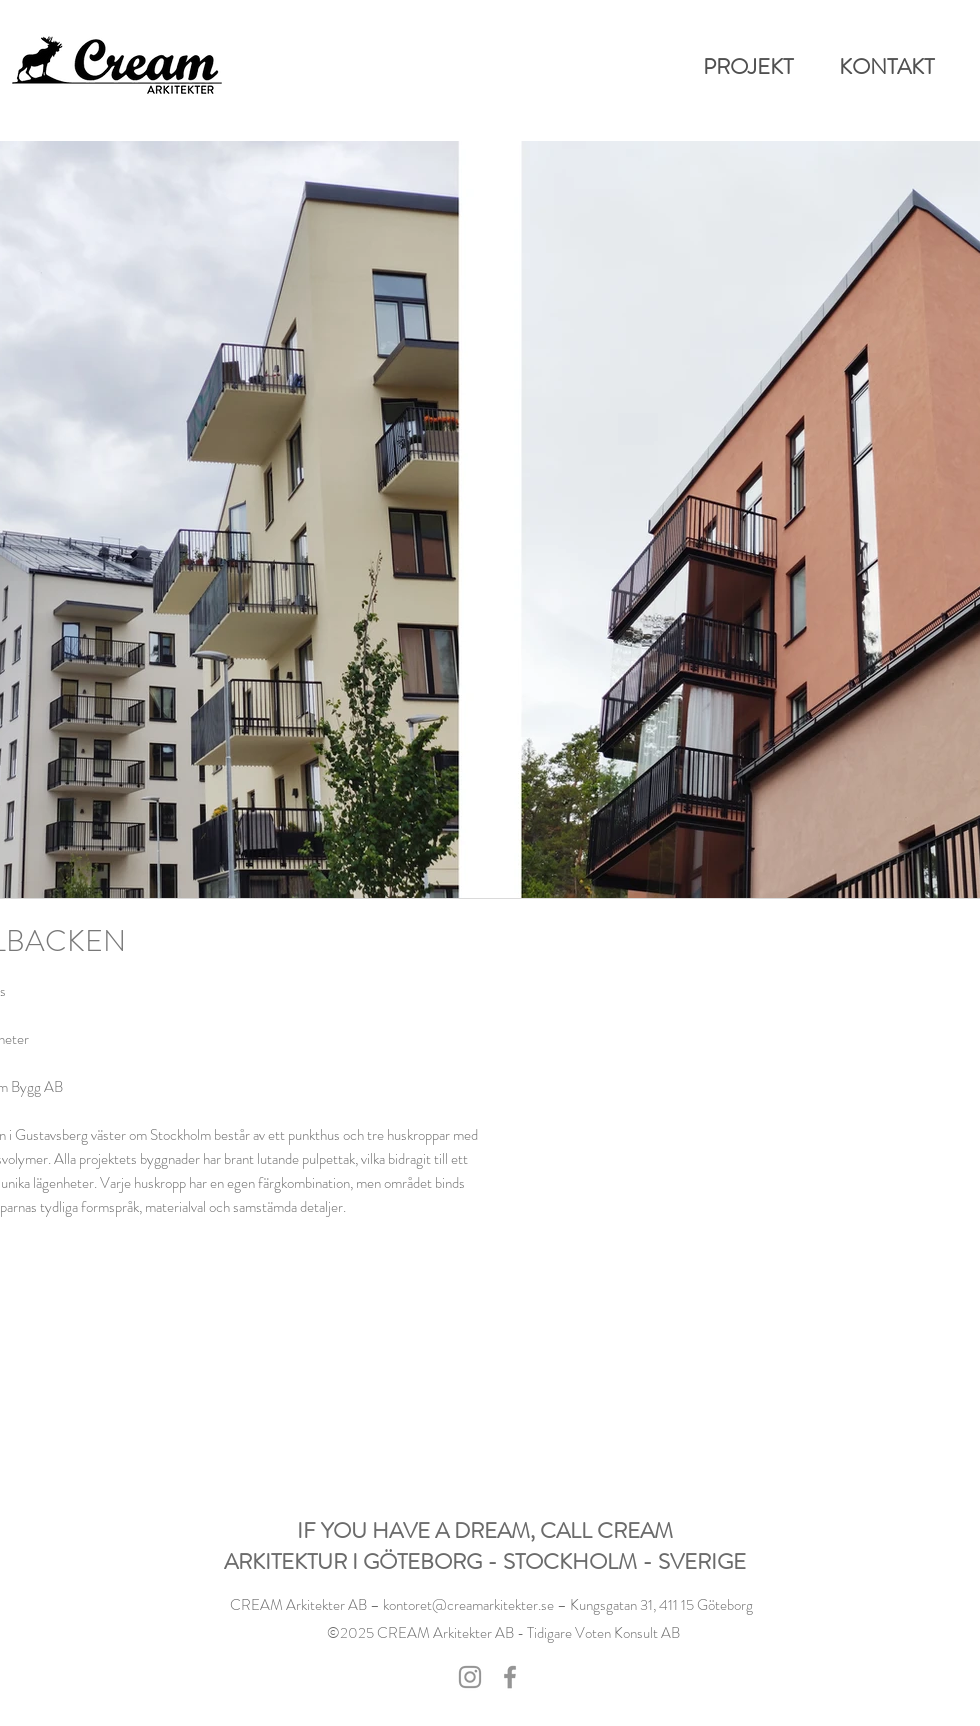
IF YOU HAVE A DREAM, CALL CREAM (485, 1530)
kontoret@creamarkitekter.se (468, 1605)
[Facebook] (510, 1677)
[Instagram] (470, 1677)
